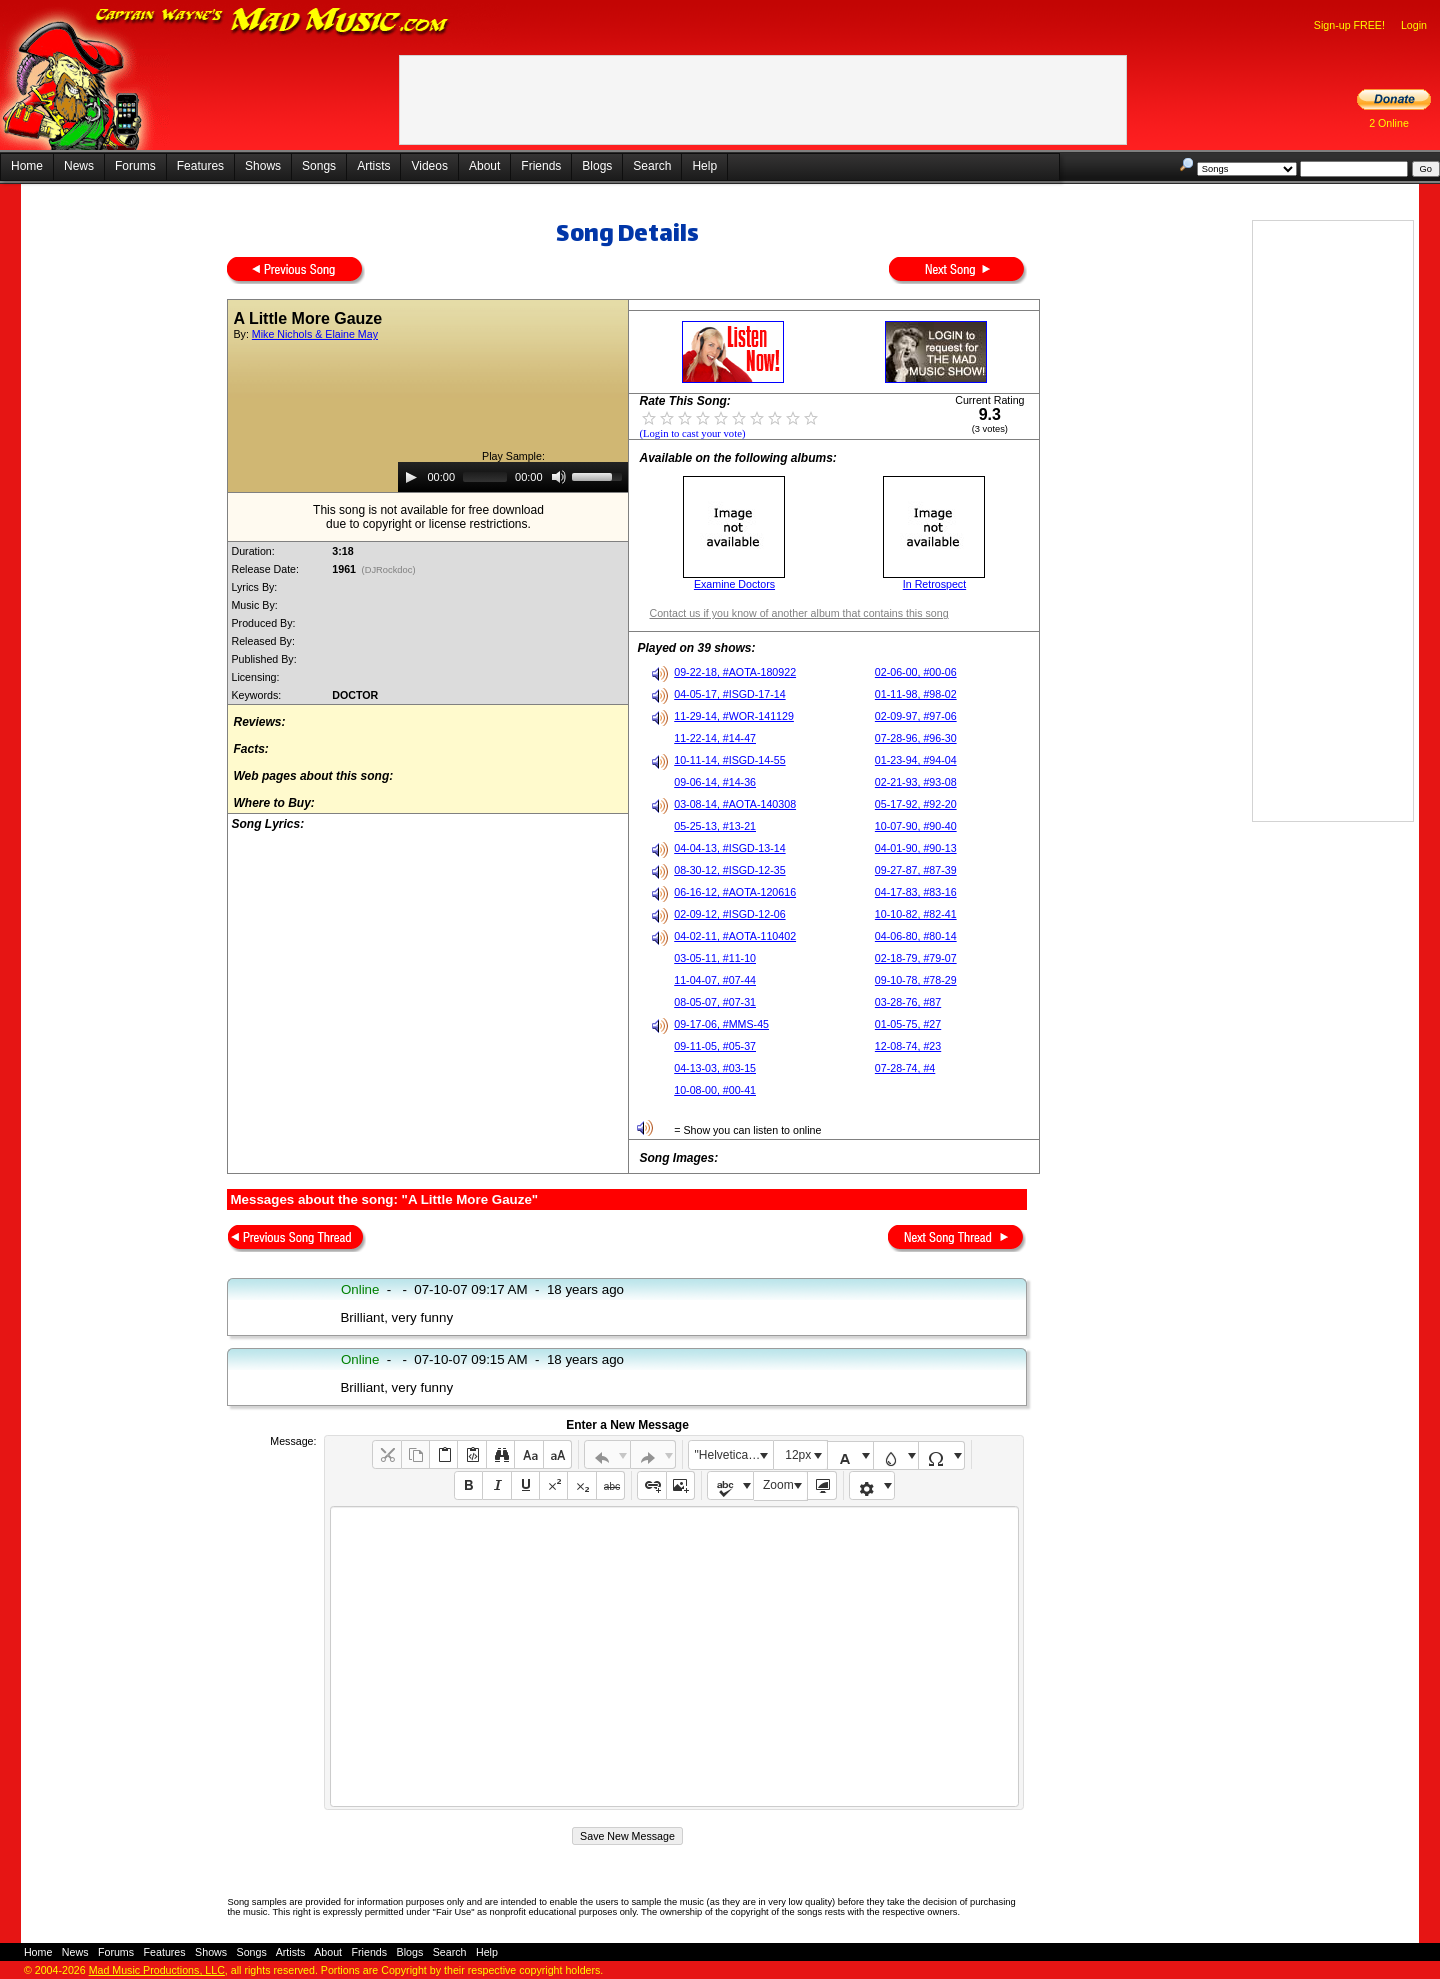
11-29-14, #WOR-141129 (734, 716)
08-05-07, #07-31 (715, 1002)
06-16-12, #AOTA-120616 (735, 892)
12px (798, 1455)
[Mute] (559, 477)
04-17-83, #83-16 (916, 892)
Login (1414, 25)
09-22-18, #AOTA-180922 (735, 672)
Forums (135, 166)
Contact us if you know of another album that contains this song (798, 613)
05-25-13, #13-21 (715, 826)
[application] (513, 477)
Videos (429, 166)
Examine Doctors (734, 584)
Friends (541, 166)
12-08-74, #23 (908, 1046)
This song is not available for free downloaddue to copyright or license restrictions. (428, 517)
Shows (263, 166)
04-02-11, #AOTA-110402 (735, 936)
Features (200, 166)
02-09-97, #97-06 (916, 716)
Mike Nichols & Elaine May (315, 334)
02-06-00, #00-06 (916, 672)
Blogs (597, 166)
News (79, 166)
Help (704, 166)
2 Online (1389, 123)
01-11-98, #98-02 (916, 694)
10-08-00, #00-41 (715, 1090)
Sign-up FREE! (1349, 25)
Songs (319, 166)
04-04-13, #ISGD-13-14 (729, 848)
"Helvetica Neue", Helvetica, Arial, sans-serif (734, 1455)
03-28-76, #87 (908, 1002)
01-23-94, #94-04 (916, 760)
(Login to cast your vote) (692, 433)
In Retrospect (934, 584)
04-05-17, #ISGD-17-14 (729, 694)
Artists (373, 166)
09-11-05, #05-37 (715, 1046)
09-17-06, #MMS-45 (721, 1024)
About (484, 166)
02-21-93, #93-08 (916, 782)
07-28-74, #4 (905, 1068)
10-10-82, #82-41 (916, 914)
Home (27, 166)
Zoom (778, 1485)
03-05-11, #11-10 (715, 958)
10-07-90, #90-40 (916, 826)
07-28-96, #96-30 (916, 738)
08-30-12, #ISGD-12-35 (729, 870)
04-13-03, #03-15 (715, 1068)
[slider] (485, 477)
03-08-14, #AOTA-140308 (735, 804)
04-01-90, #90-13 (916, 848)
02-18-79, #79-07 (916, 958)
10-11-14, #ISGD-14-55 (729, 760)
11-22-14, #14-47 (715, 738)
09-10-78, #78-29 (916, 980)
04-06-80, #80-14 (916, 936)
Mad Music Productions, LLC (157, 1970)
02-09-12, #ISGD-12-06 (729, 914)
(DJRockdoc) (388, 570)
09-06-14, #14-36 (715, 782)
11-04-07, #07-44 (715, 980)
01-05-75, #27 (908, 1024)
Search (652, 166)
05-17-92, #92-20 (916, 804)
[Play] (411, 477)
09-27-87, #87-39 (916, 870)
